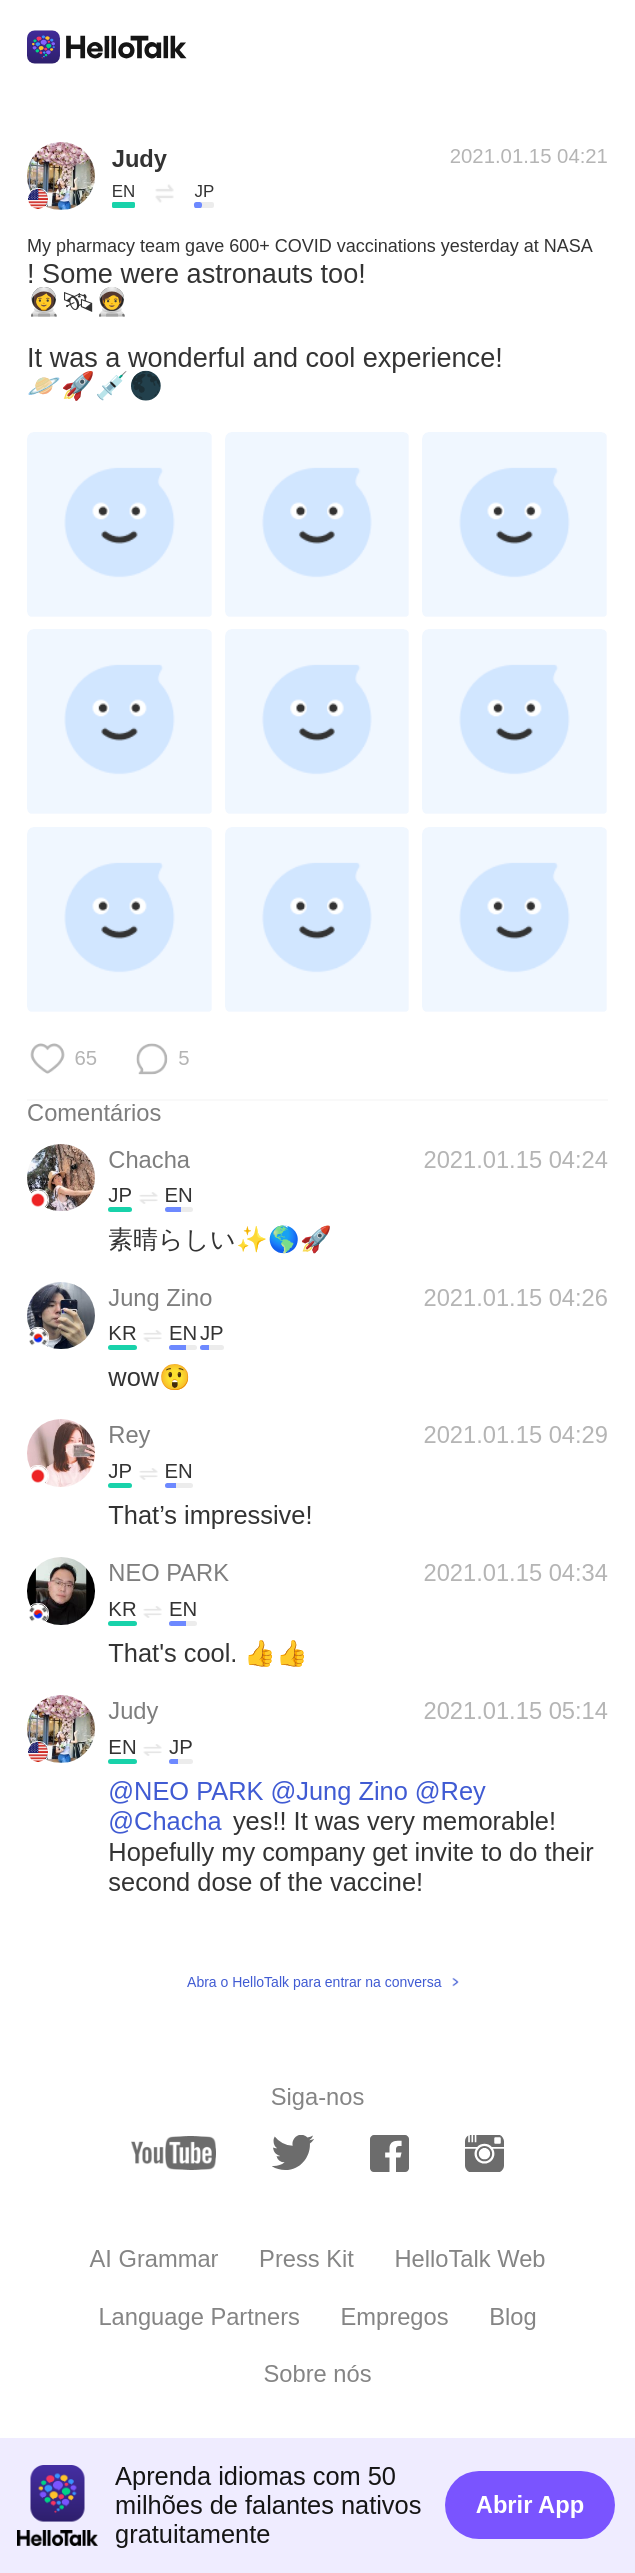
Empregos (395, 2317)
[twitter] (293, 2153)
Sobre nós (318, 2374)
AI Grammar (154, 2259)
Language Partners (199, 2317)
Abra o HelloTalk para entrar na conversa (314, 1982)
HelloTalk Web (470, 2259)
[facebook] (389, 2153)
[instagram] (484, 2153)
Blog (512, 2317)
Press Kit (306, 2259)
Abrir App (530, 2505)
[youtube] (173, 2153)
